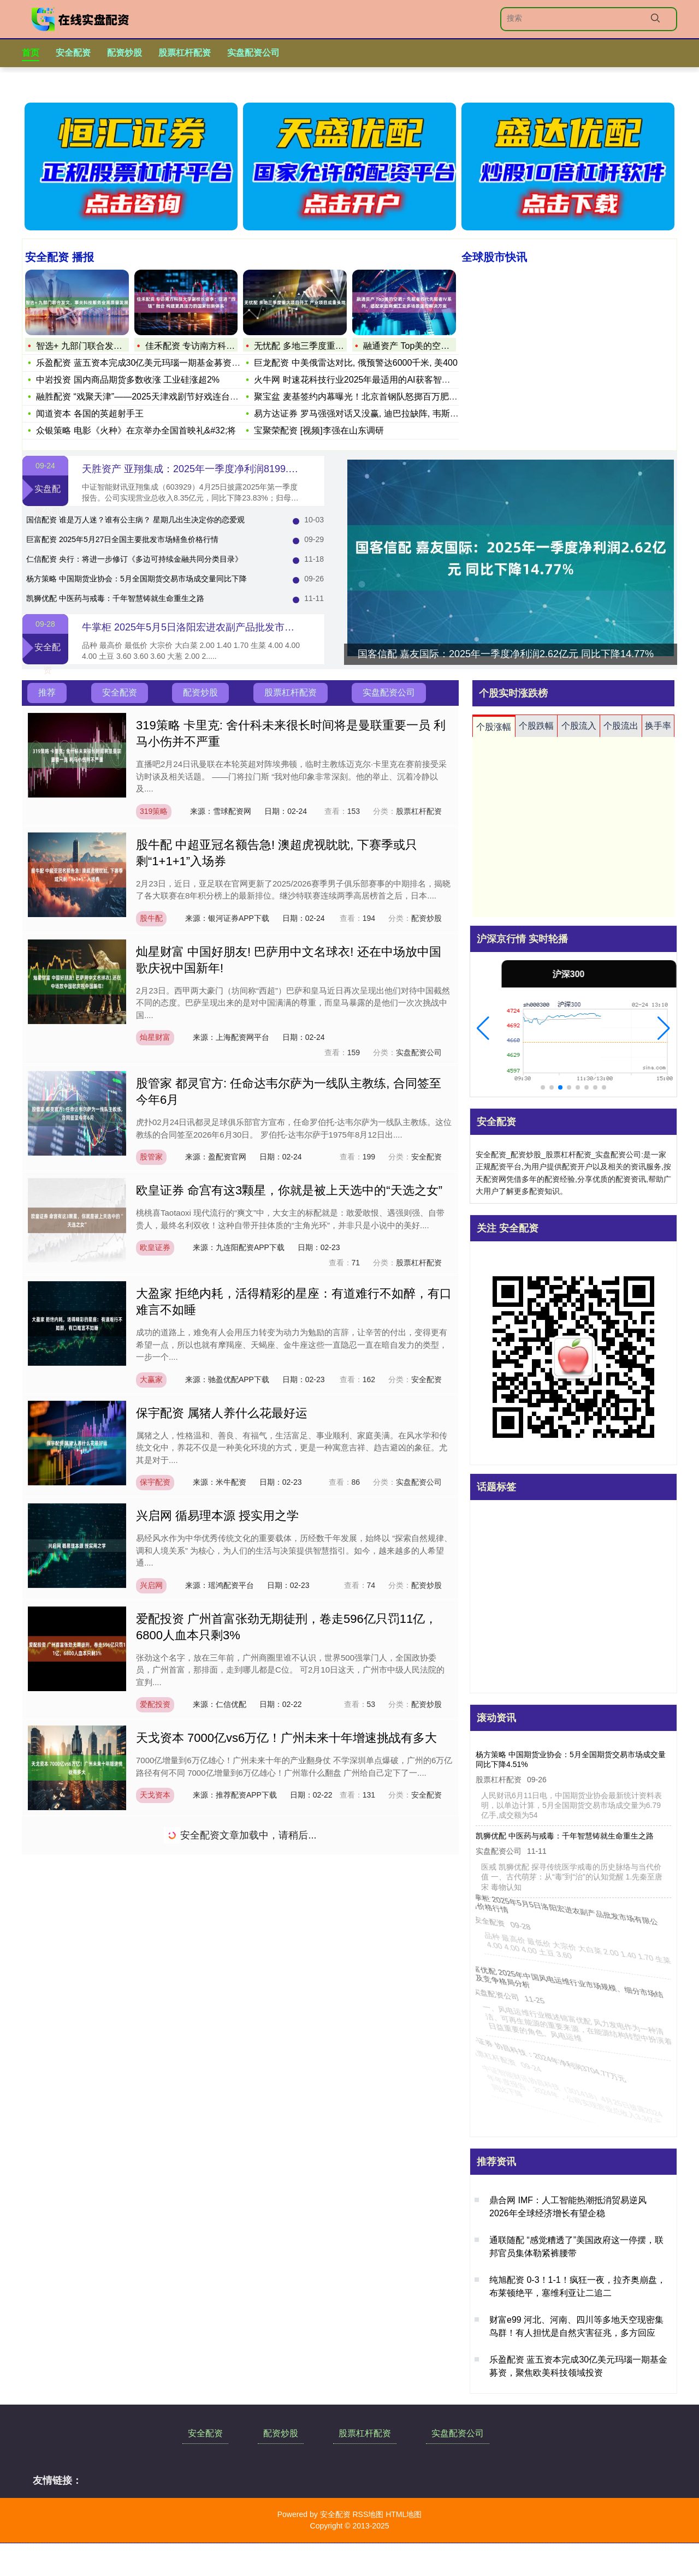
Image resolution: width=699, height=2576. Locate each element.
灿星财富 (155, 1037)
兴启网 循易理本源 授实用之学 (217, 1515)
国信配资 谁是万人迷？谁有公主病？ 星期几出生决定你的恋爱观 (135, 519)
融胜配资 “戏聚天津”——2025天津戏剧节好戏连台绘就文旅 (150, 396)
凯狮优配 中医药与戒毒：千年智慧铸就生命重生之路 (115, 598)
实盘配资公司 (253, 52)
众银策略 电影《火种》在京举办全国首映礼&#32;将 (136, 430)
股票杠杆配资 (184, 52)
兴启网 (151, 1585)
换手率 (658, 725)
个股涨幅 (493, 726)
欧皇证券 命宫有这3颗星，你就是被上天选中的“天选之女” (289, 1190)
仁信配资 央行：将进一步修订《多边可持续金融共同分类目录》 (134, 559)
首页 (30, 52)
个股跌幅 (536, 725)
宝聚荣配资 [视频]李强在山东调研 (318, 430)
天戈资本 (155, 1794)
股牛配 (151, 918)
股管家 (151, 1156)
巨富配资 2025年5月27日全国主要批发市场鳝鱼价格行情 (122, 539)
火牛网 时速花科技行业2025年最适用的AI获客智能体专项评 (369, 379)
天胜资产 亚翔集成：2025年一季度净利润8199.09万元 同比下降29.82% (238, 468)
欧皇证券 (155, 1247)
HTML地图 (404, 2514)
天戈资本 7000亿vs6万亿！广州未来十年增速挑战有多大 (286, 1738)
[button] (483, 1028)
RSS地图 (367, 2514)
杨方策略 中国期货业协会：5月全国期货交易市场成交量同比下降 (136, 578)
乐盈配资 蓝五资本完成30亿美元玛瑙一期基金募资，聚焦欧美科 (160, 362)
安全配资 (73, 52)
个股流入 (578, 725)
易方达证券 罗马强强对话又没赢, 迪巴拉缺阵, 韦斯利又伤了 (369, 413)
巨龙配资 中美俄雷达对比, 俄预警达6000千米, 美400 (356, 362)
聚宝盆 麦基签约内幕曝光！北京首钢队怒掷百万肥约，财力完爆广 (382, 396)
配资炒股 (124, 52)
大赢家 (151, 1379)
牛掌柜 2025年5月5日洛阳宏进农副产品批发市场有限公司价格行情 (227, 627)
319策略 (154, 811)
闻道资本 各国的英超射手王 (89, 413)
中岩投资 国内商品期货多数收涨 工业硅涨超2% (128, 379)
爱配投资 (155, 1704)
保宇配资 (155, 1482)
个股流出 (620, 725)
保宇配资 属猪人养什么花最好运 (221, 1413)
